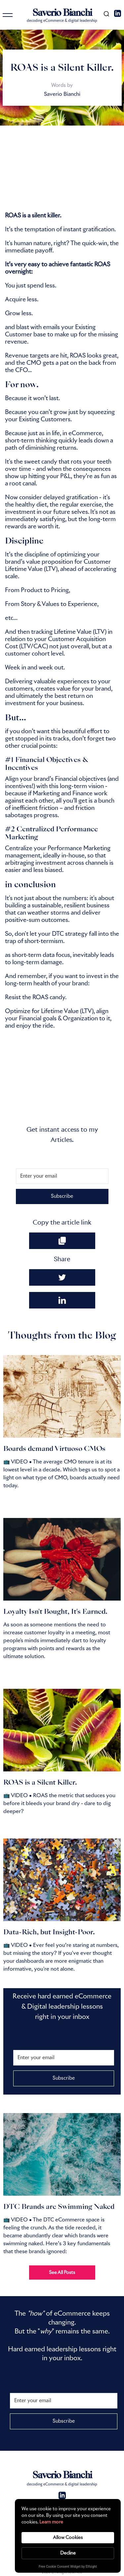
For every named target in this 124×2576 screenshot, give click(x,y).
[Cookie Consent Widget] (68, 2536)
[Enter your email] (62, 1176)
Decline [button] (68, 2553)
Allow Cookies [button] (68, 2537)
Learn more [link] (51, 2522)
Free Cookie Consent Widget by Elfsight (68, 2567)
